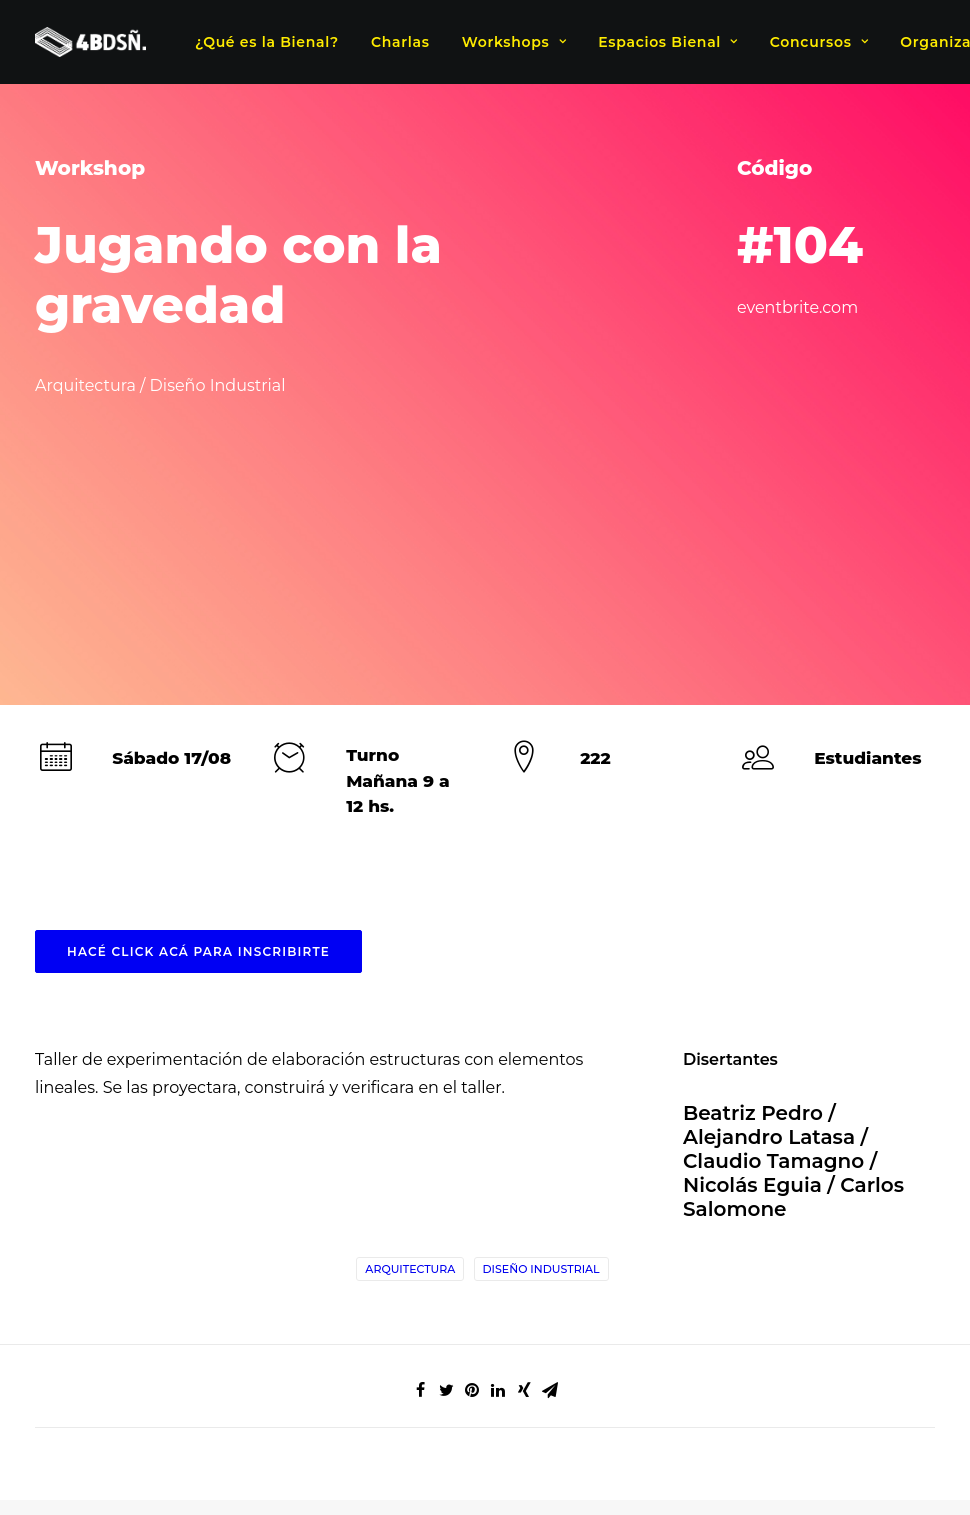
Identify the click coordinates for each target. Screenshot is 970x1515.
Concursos (819, 42)
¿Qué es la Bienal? (267, 42)
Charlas (400, 42)
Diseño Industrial (541, 1000)
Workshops (514, 42)
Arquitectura (410, 1000)
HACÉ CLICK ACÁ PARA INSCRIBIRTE (198, 682)
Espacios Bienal (667, 42)
